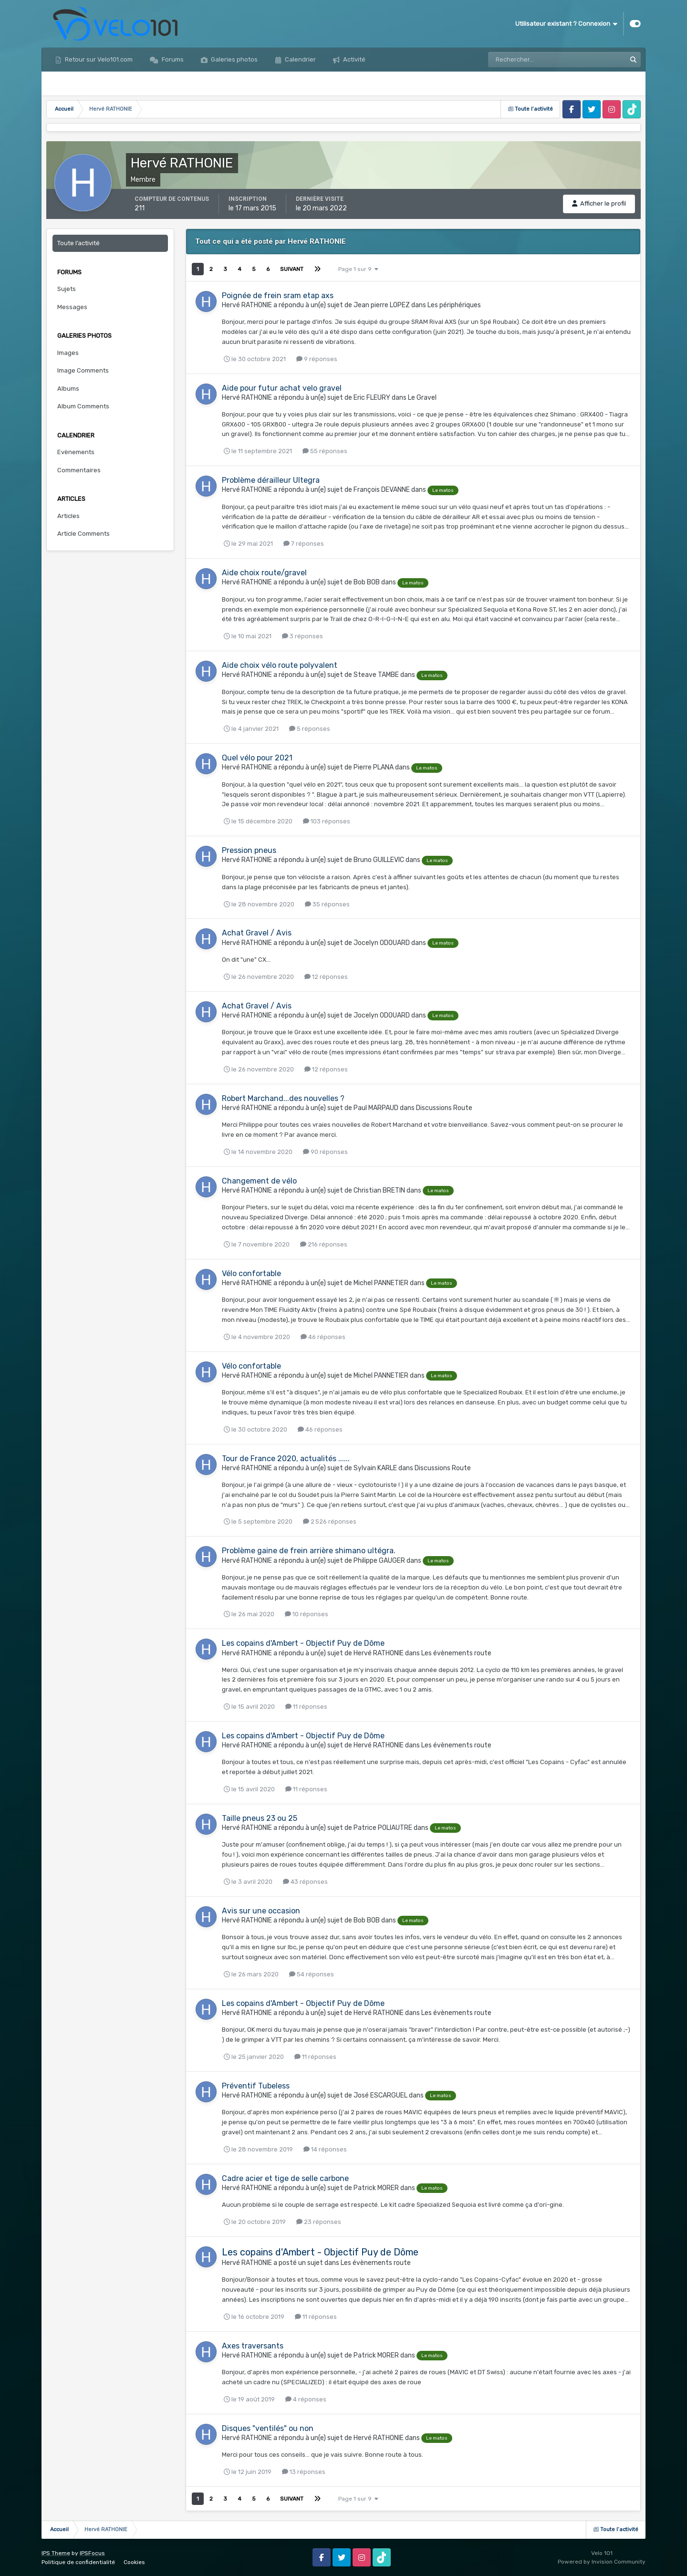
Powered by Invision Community (601, 2561)
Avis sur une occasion (261, 1910)
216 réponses (323, 1244)
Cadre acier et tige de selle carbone (285, 2178)
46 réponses (323, 1336)
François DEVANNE (382, 490)
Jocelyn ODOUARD (382, 943)
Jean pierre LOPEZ (382, 305)
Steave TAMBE (376, 675)
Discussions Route (444, 1108)
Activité (353, 59)
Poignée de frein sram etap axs (277, 295)
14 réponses (325, 2149)
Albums (68, 388)
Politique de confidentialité (78, 2562)
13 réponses (303, 2471)
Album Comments (83, 406)
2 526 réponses (329, 1521)
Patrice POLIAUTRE (383, 1828)
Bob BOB (367, 582)
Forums (172, 59)
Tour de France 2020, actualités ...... (286, 1458)
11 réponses (306, 1706)
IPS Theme (56, 2553)
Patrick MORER (376, 2188)
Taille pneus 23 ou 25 (259, 1818)
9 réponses (316, 359)
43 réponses (305, 1881)
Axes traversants (252, 2345)
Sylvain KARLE (375, 1468)
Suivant (291, 269)
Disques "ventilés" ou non (267, 2428)
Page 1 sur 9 (358, 269)
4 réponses (305, 2399)
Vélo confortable (251, 1273)
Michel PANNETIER (381, 1283)
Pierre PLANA (374, 767)
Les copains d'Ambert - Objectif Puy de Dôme (303, 1643)
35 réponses (327, 904)
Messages (72, 307)
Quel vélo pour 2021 (257, 757)
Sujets (66, 288)
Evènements (75, 452)
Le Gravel (422, 398)
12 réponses (326, 976)
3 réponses (302, 636)
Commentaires (79, 470)
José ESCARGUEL (380, 2095)
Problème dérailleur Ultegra (271, 480)
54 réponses (311, 1974)
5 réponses (309, 728)
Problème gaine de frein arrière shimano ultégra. (309, 1550)
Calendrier (299, 59)
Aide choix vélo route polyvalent (279, 665)
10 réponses (306, 1614)
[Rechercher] (530, 59)
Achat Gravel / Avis (256, 932)
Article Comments (83, 533)
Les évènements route (456, 1653)
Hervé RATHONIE (247, 305)
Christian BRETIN (379, 1190)
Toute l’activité (78, 243)
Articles (68, 515)
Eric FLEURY (372, 398)
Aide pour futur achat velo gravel (282, 388)
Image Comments (83, 370)
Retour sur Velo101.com (98, 59)
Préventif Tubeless (256, 2085)
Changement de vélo (259, 1180)
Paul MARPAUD (376, 1108)
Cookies (134, 2562)
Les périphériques (454, 305)
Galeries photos (233, 59)
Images (68, 352)
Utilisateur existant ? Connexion (566, 24)
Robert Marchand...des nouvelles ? (283, 1098)
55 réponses (324, 451)
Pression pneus (249, 850)
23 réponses (318, 2221)
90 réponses (325, 1151)
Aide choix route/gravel (264, 572)
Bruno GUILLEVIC (379, 860)
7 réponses (303, 543)
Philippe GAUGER (379, 1561)
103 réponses (326, 821)
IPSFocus (92, 2553)
